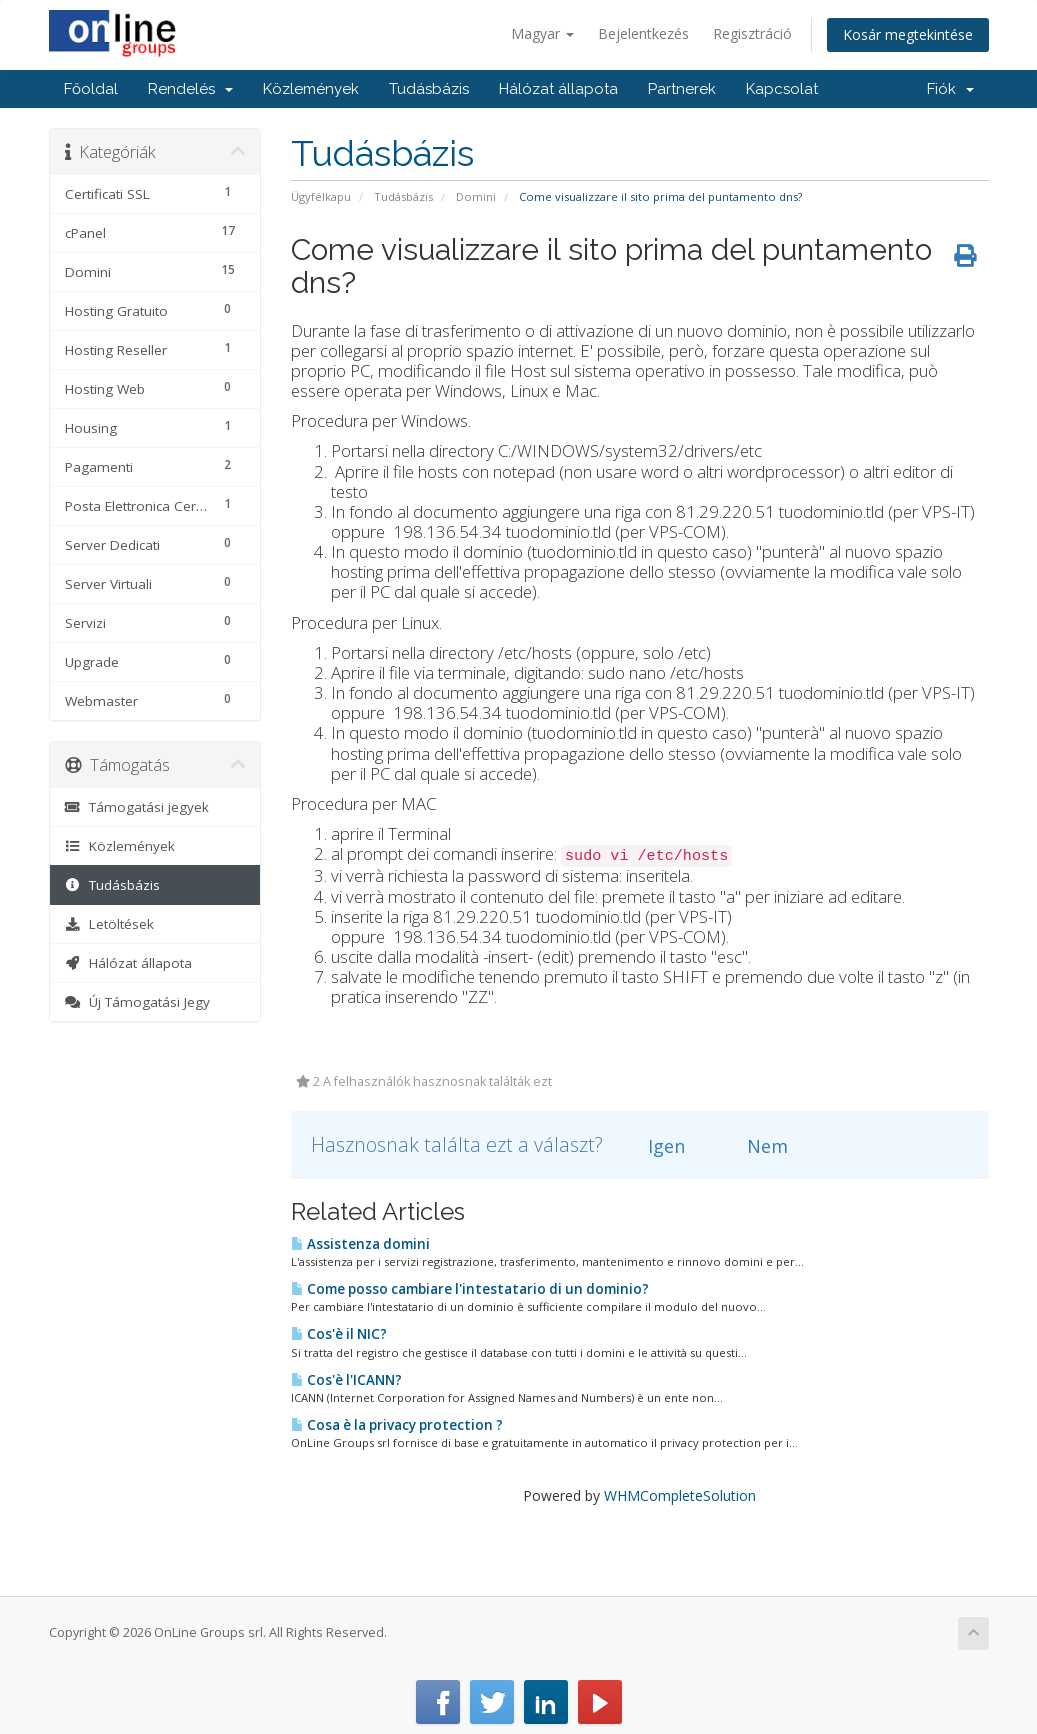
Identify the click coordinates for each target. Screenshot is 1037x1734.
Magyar (542, 33)
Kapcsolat (782, 89)
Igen (655, 1146)
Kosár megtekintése (908, 34)
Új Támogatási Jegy (138, 1002)
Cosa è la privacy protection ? (397, 1425)
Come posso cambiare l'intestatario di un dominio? (470, 1289)
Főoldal (91, 89)
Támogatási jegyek (137, 807)
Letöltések (110, 924)
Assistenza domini (360, 1244)
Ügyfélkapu (321, 196)
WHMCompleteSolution (680, 1495)
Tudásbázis (429, 89)
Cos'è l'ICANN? (346, 1380)
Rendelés (190, 89)
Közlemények (311, 89)
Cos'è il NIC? (339, 1334)
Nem (756, 1146)
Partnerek (682, 89)
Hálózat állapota (558, 89)
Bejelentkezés (643, 33)
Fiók (950, 89)
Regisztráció (752, 33)
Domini (476, 196)
